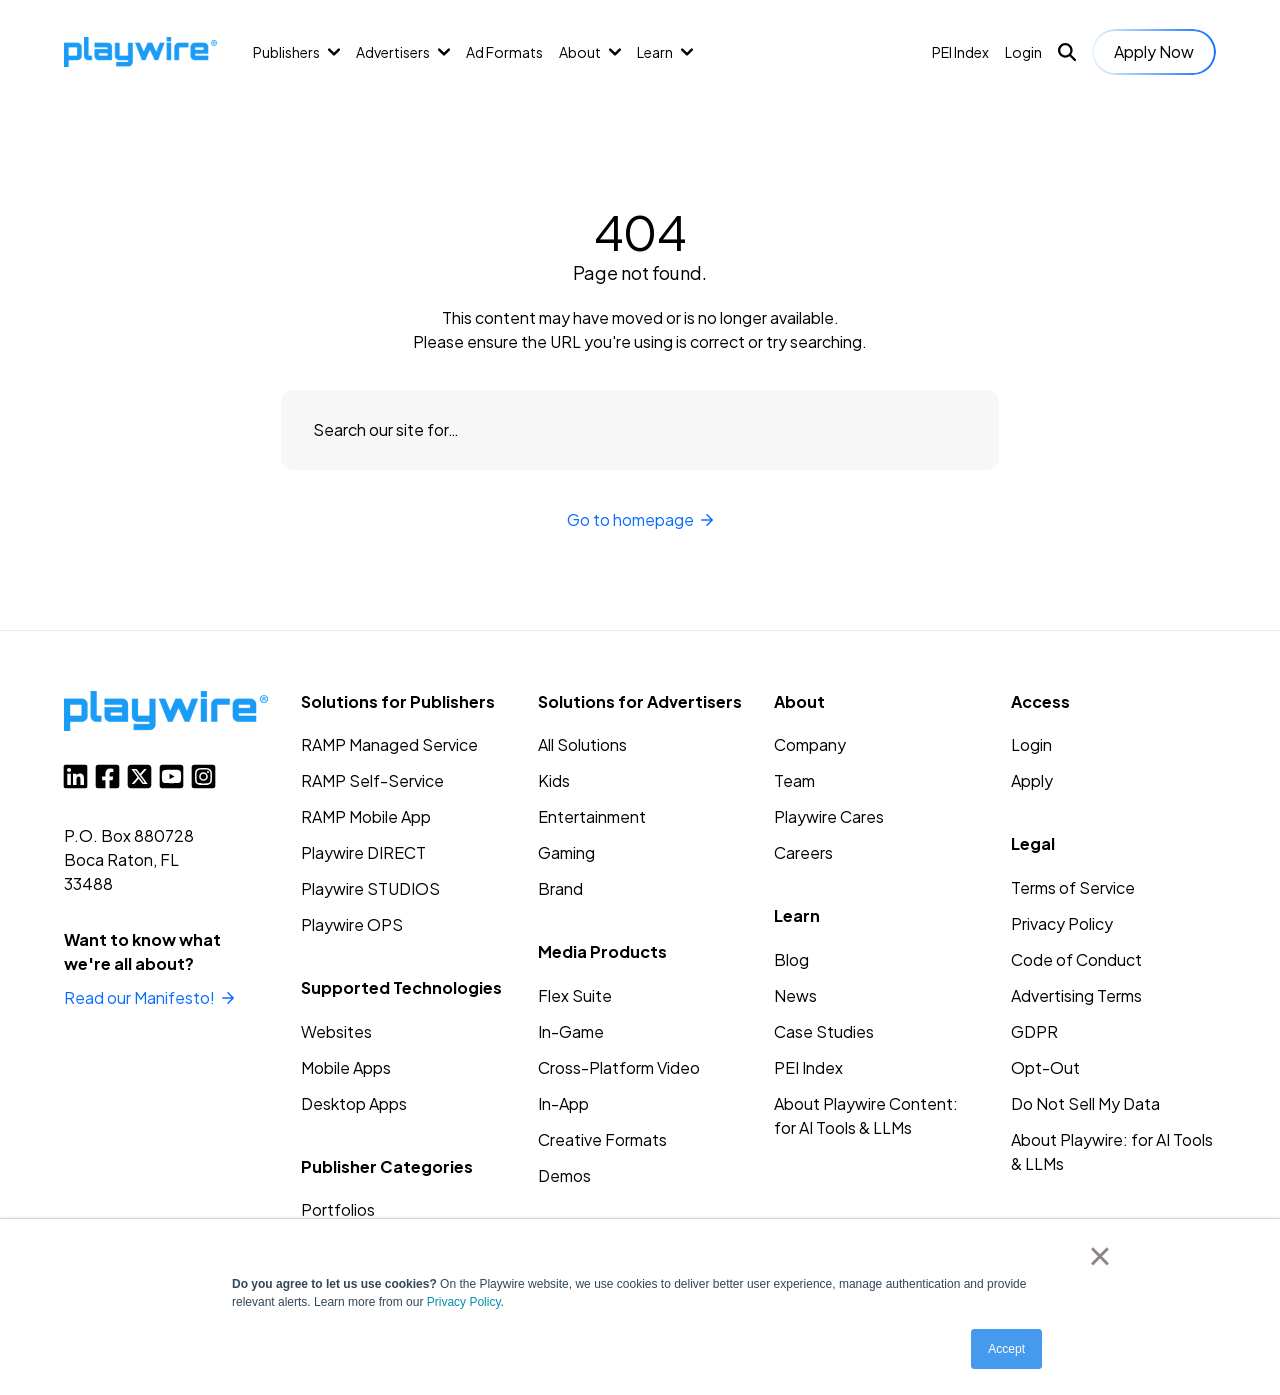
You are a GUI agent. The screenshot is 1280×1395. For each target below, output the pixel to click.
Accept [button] (1006, 1349)
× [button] (1099, 1256)
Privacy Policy (464, 1302)
